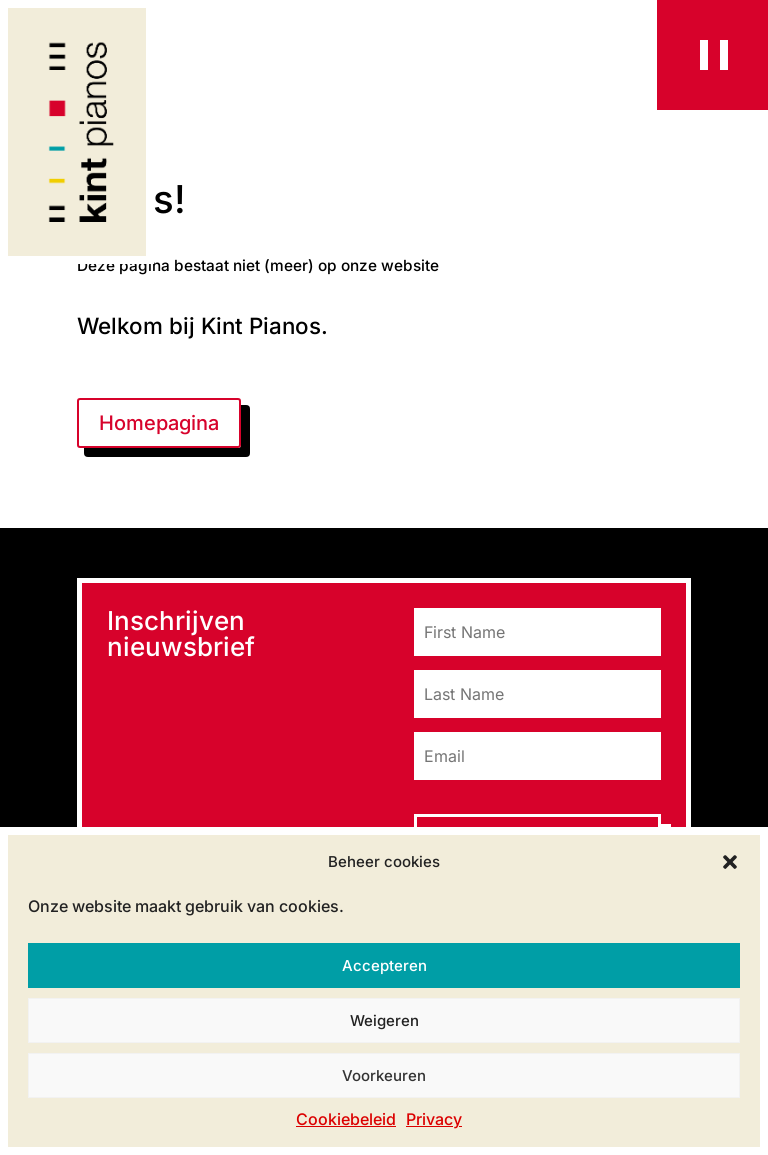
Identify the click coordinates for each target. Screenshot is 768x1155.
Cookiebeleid (346, 1119)
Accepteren (384, 965)
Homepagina (159, 423)
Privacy (434, 1119)
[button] (730, 862)
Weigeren (384, 1020)
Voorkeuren (384, 1075)
